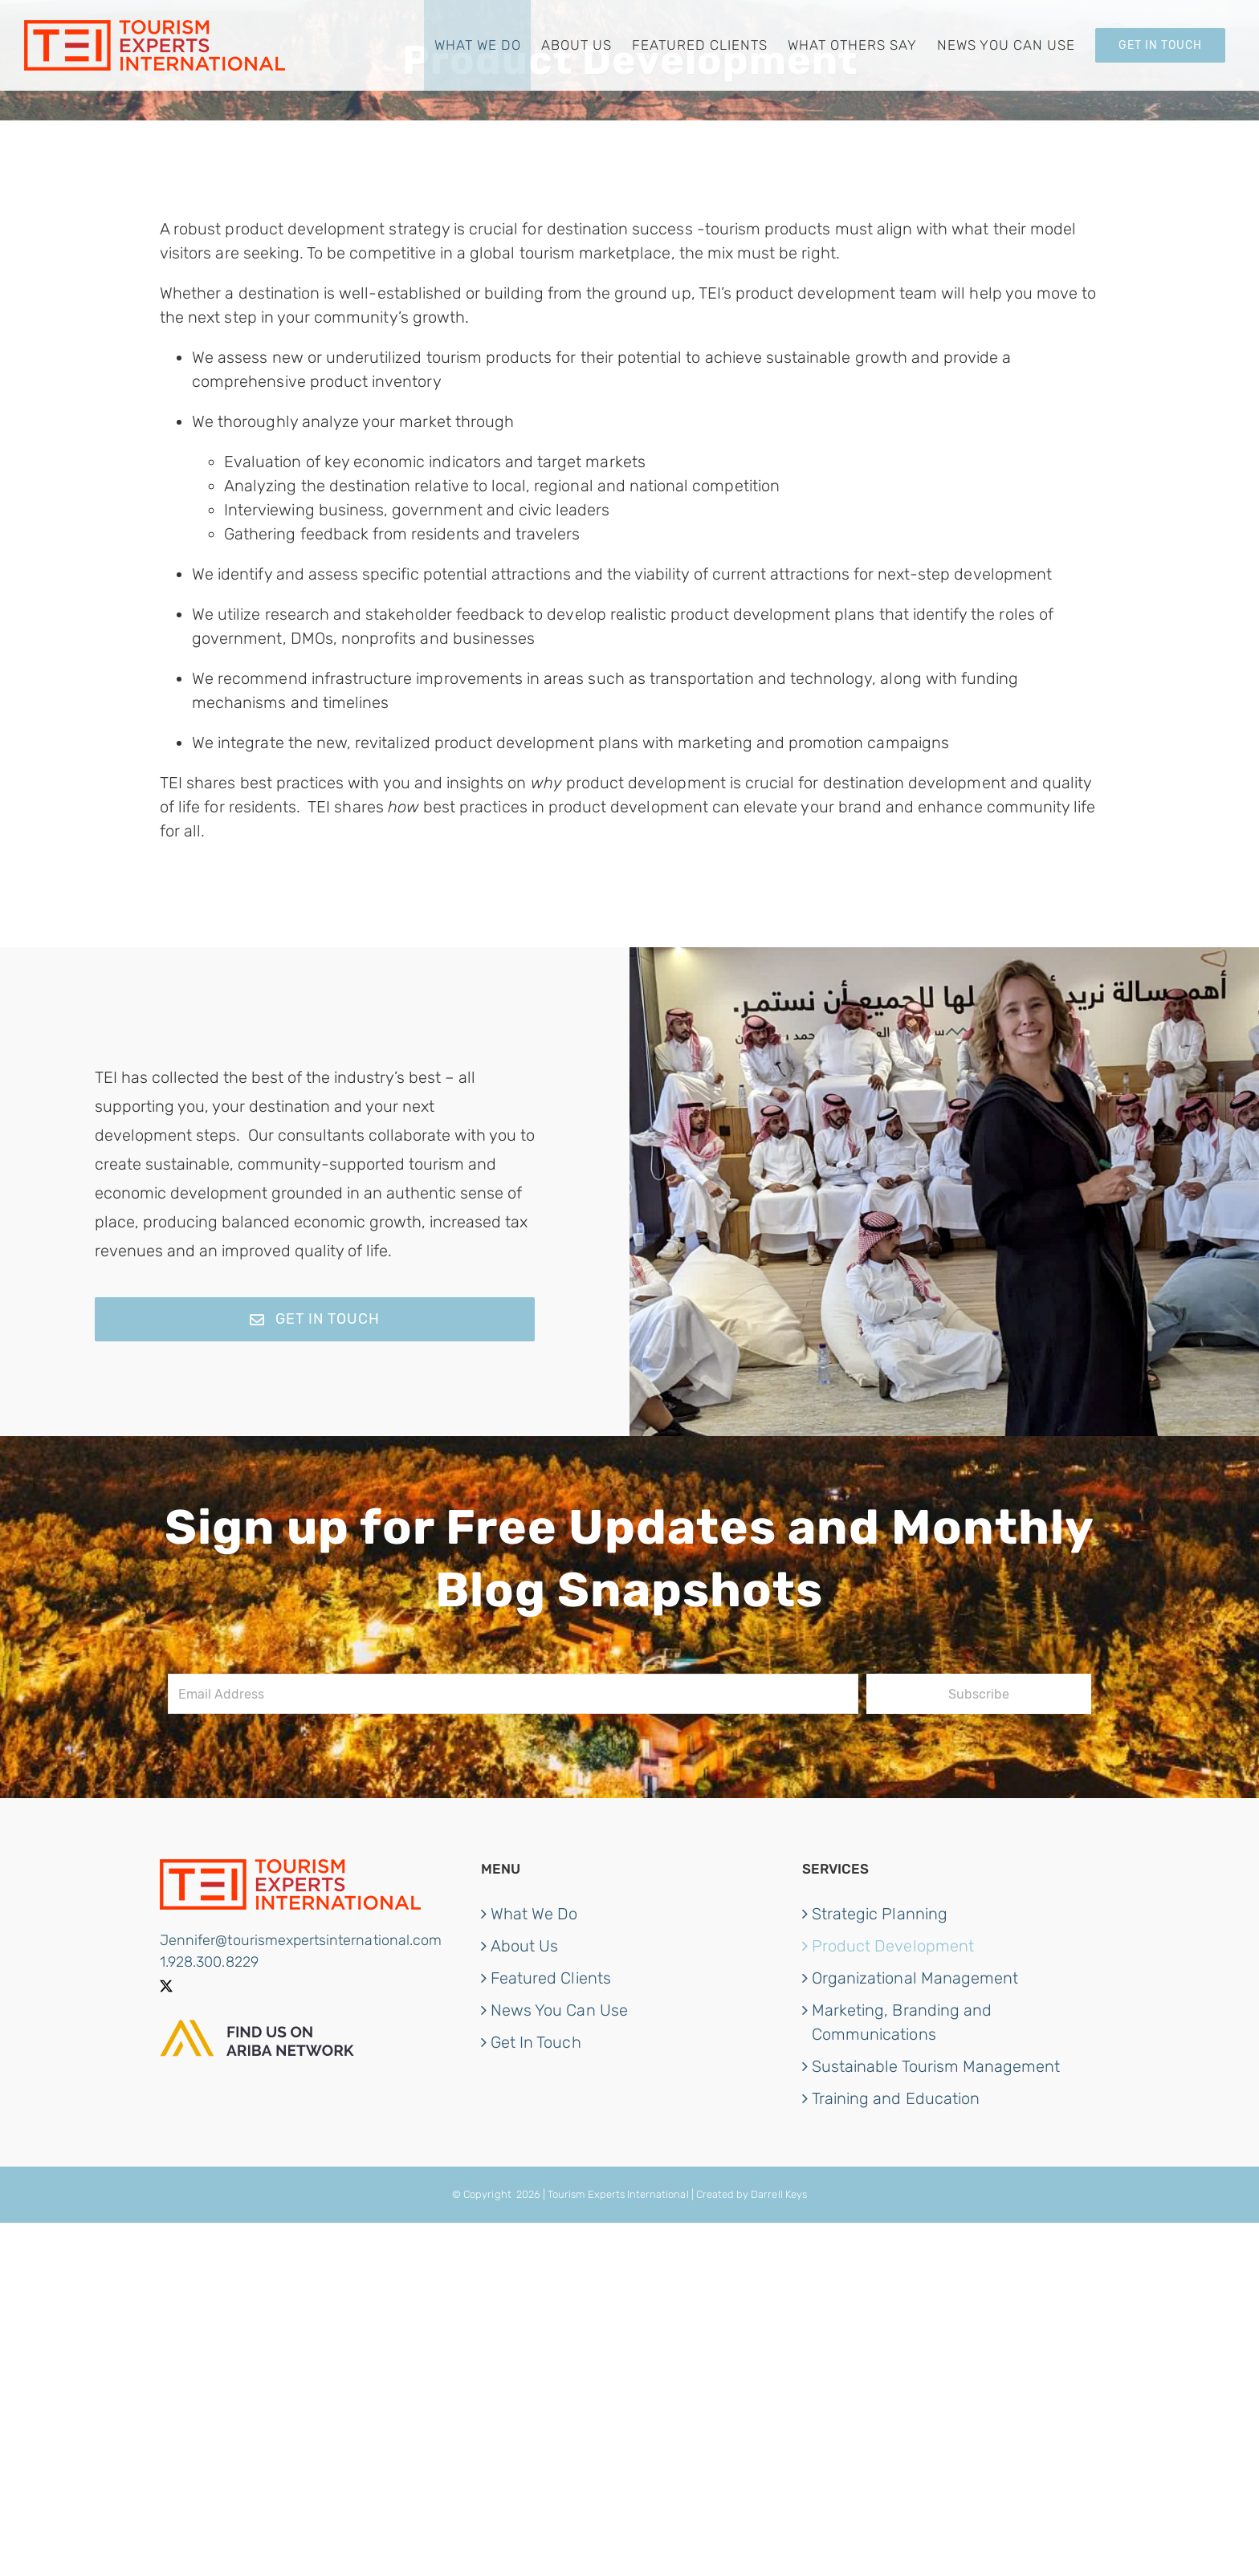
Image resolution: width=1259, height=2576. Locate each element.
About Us (524, 1945)
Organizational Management (915, 1978)
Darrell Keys (779, 2194)
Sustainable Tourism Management (936, 2066)
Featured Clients (551, 1978)
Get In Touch (536, 2042)
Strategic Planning (879, 1913)
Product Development (893, 1945)
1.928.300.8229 (209, 1962)
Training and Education (896, 2098)
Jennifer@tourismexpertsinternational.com (301, 1940)
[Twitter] (166, 1986)
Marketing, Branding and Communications (902, 2022)
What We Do (534, 1913)
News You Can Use (559, 2010)
